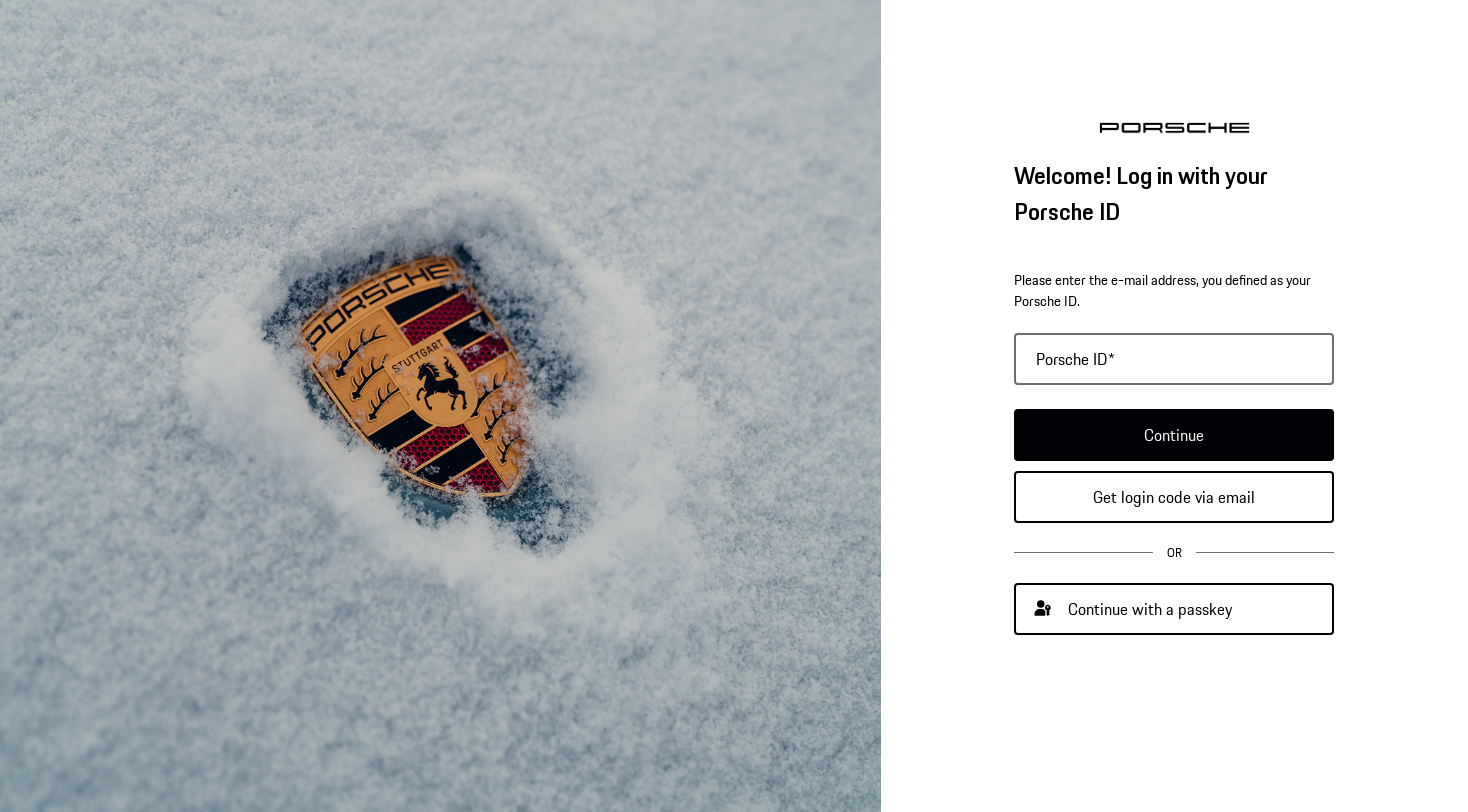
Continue (1174, 435)
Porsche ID (1075, 359)
